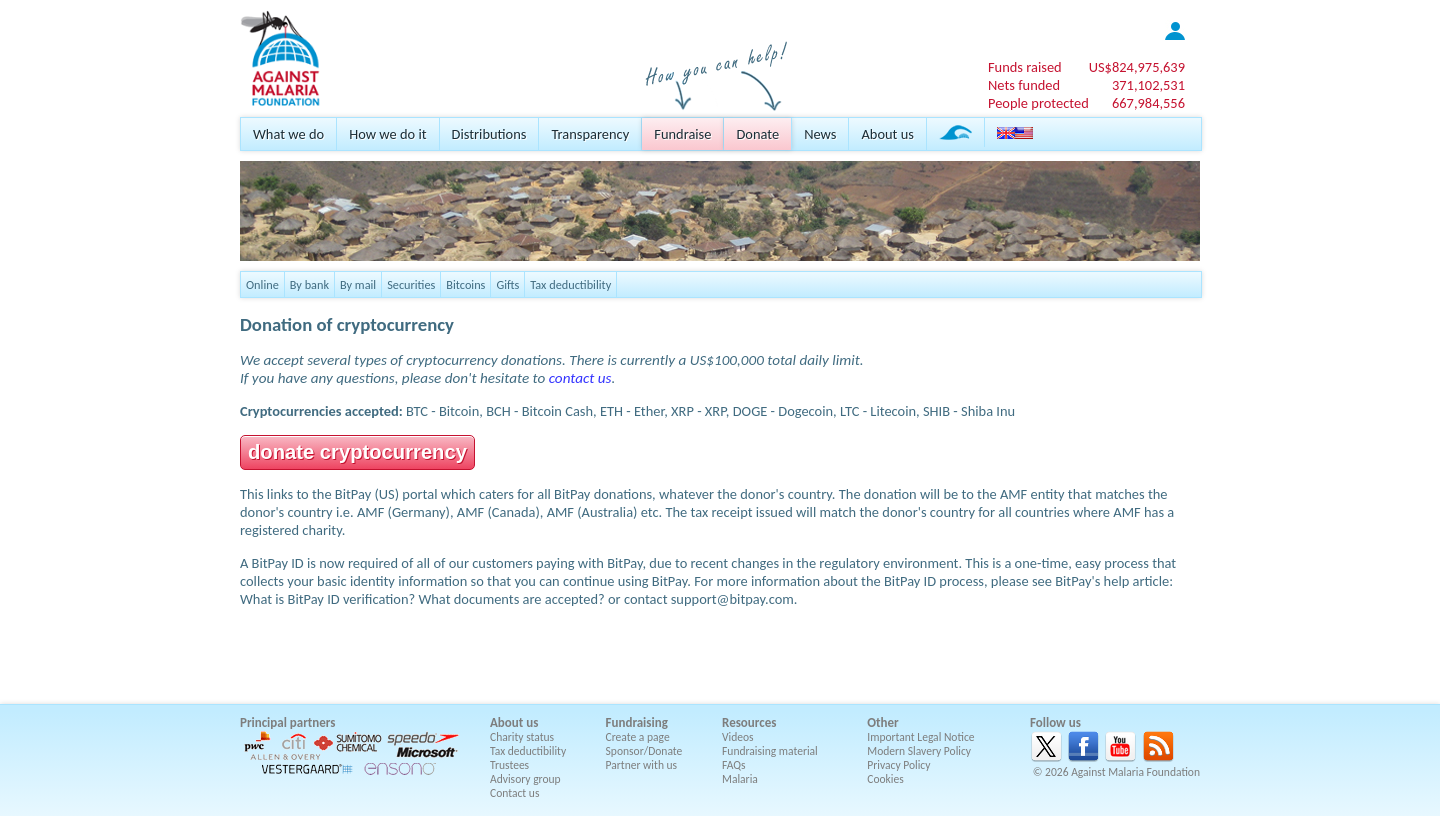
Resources (749, 722)
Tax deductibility (570, 284)
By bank (309, 284)
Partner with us (642, 765)
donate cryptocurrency (357, 452)
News (820, 134)
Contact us (514, 793)
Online (262, 284)
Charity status (522, 737)
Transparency (590, 134)
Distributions (489, 134)
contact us (580, 378)
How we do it (387, 134)
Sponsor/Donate (644, 751)
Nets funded (1024, 85)
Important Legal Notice (920, 737)
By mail (358, 284)
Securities (411, 284)
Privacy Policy (898, 765)
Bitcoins (465, 284)
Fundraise (682, 134)
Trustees (509, 765)
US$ (1137, 67)
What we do (288, 134)
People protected (1038, 103)
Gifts (507, 284)
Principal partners (287, 722)
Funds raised (1025, 67)
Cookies (885, 779)
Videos (738, 737)
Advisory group (525, 779)
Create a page (638, 737)
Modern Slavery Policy (919, 751)
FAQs (734, 765)
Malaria (740, 779)
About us (887, 134)
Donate (757, 134)
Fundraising (637, 722)
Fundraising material (770, 751)
